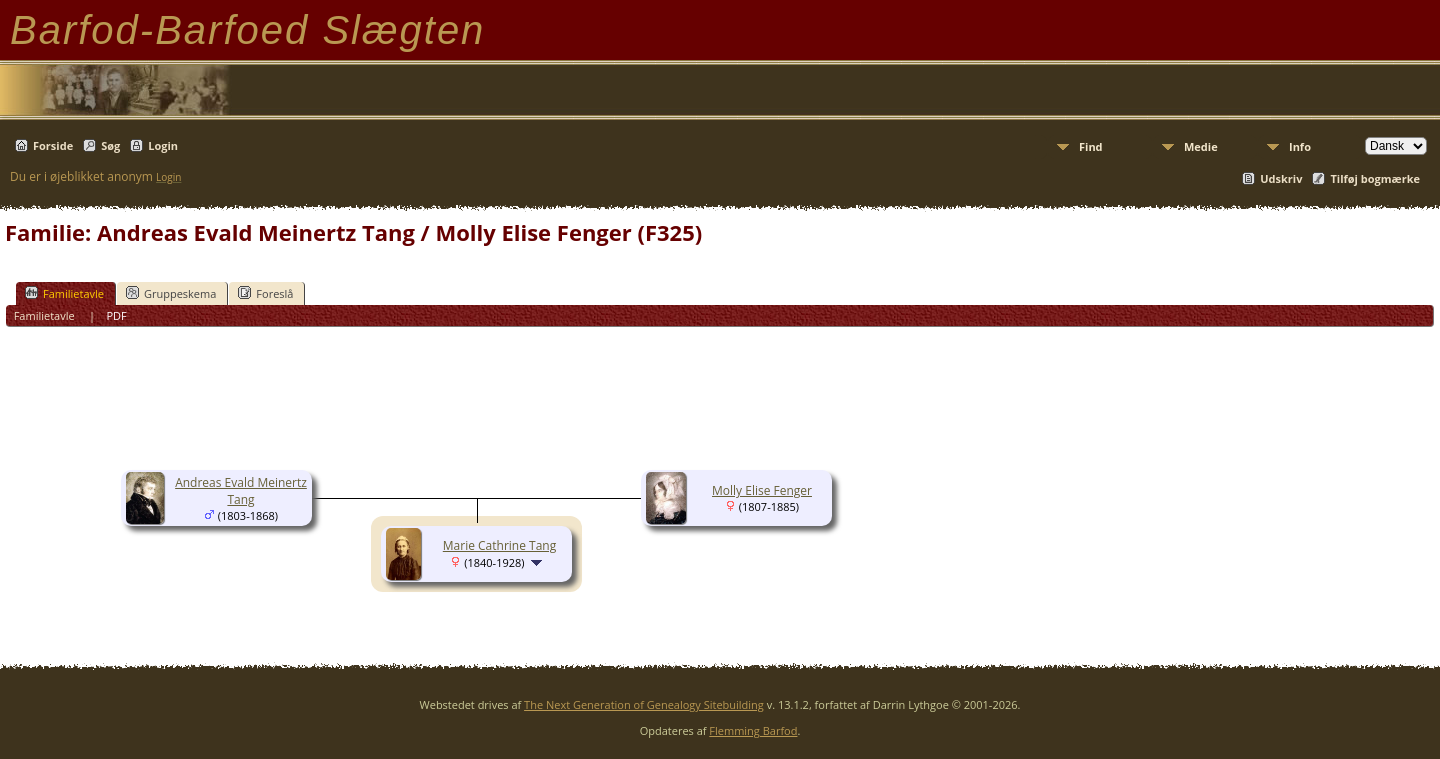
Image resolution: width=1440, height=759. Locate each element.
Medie (1201, 146)
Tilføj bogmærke (1375, 178)
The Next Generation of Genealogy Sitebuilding (644, 704)
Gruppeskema (171, 293)
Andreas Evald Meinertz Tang (241, 491)
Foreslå (265, 293)
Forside (53, 145)
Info (1300, 146)
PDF (116, 315)
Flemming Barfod (753, 730)
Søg (110, 145)
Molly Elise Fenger (762, 490)
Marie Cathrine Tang (499, 545)
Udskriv (1281, 178)
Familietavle (64, 293)
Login (163, 145)
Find (1091, 146)
